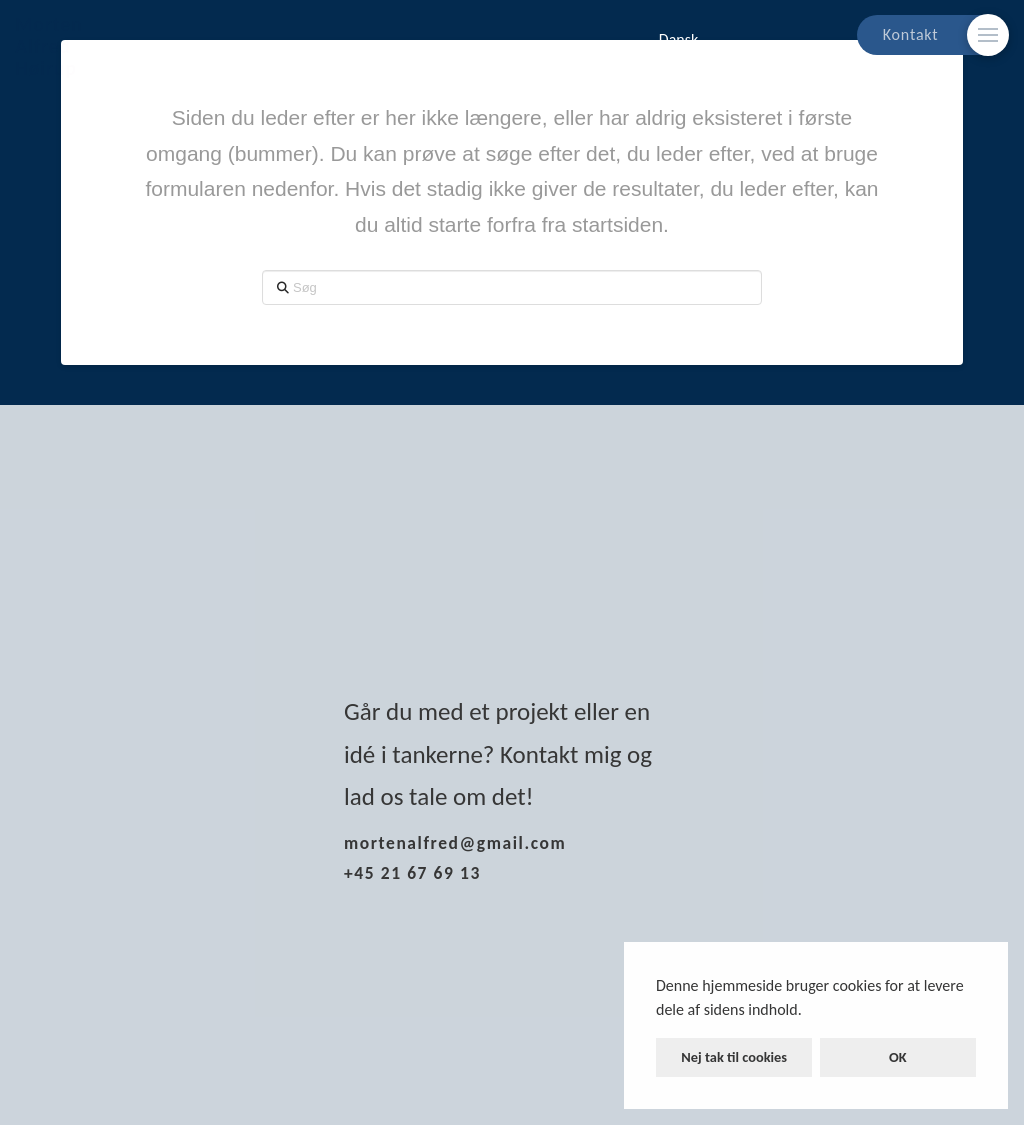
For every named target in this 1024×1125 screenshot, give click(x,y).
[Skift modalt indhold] (988, 35)
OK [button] (898, 1057)
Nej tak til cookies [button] (734, 1057)
